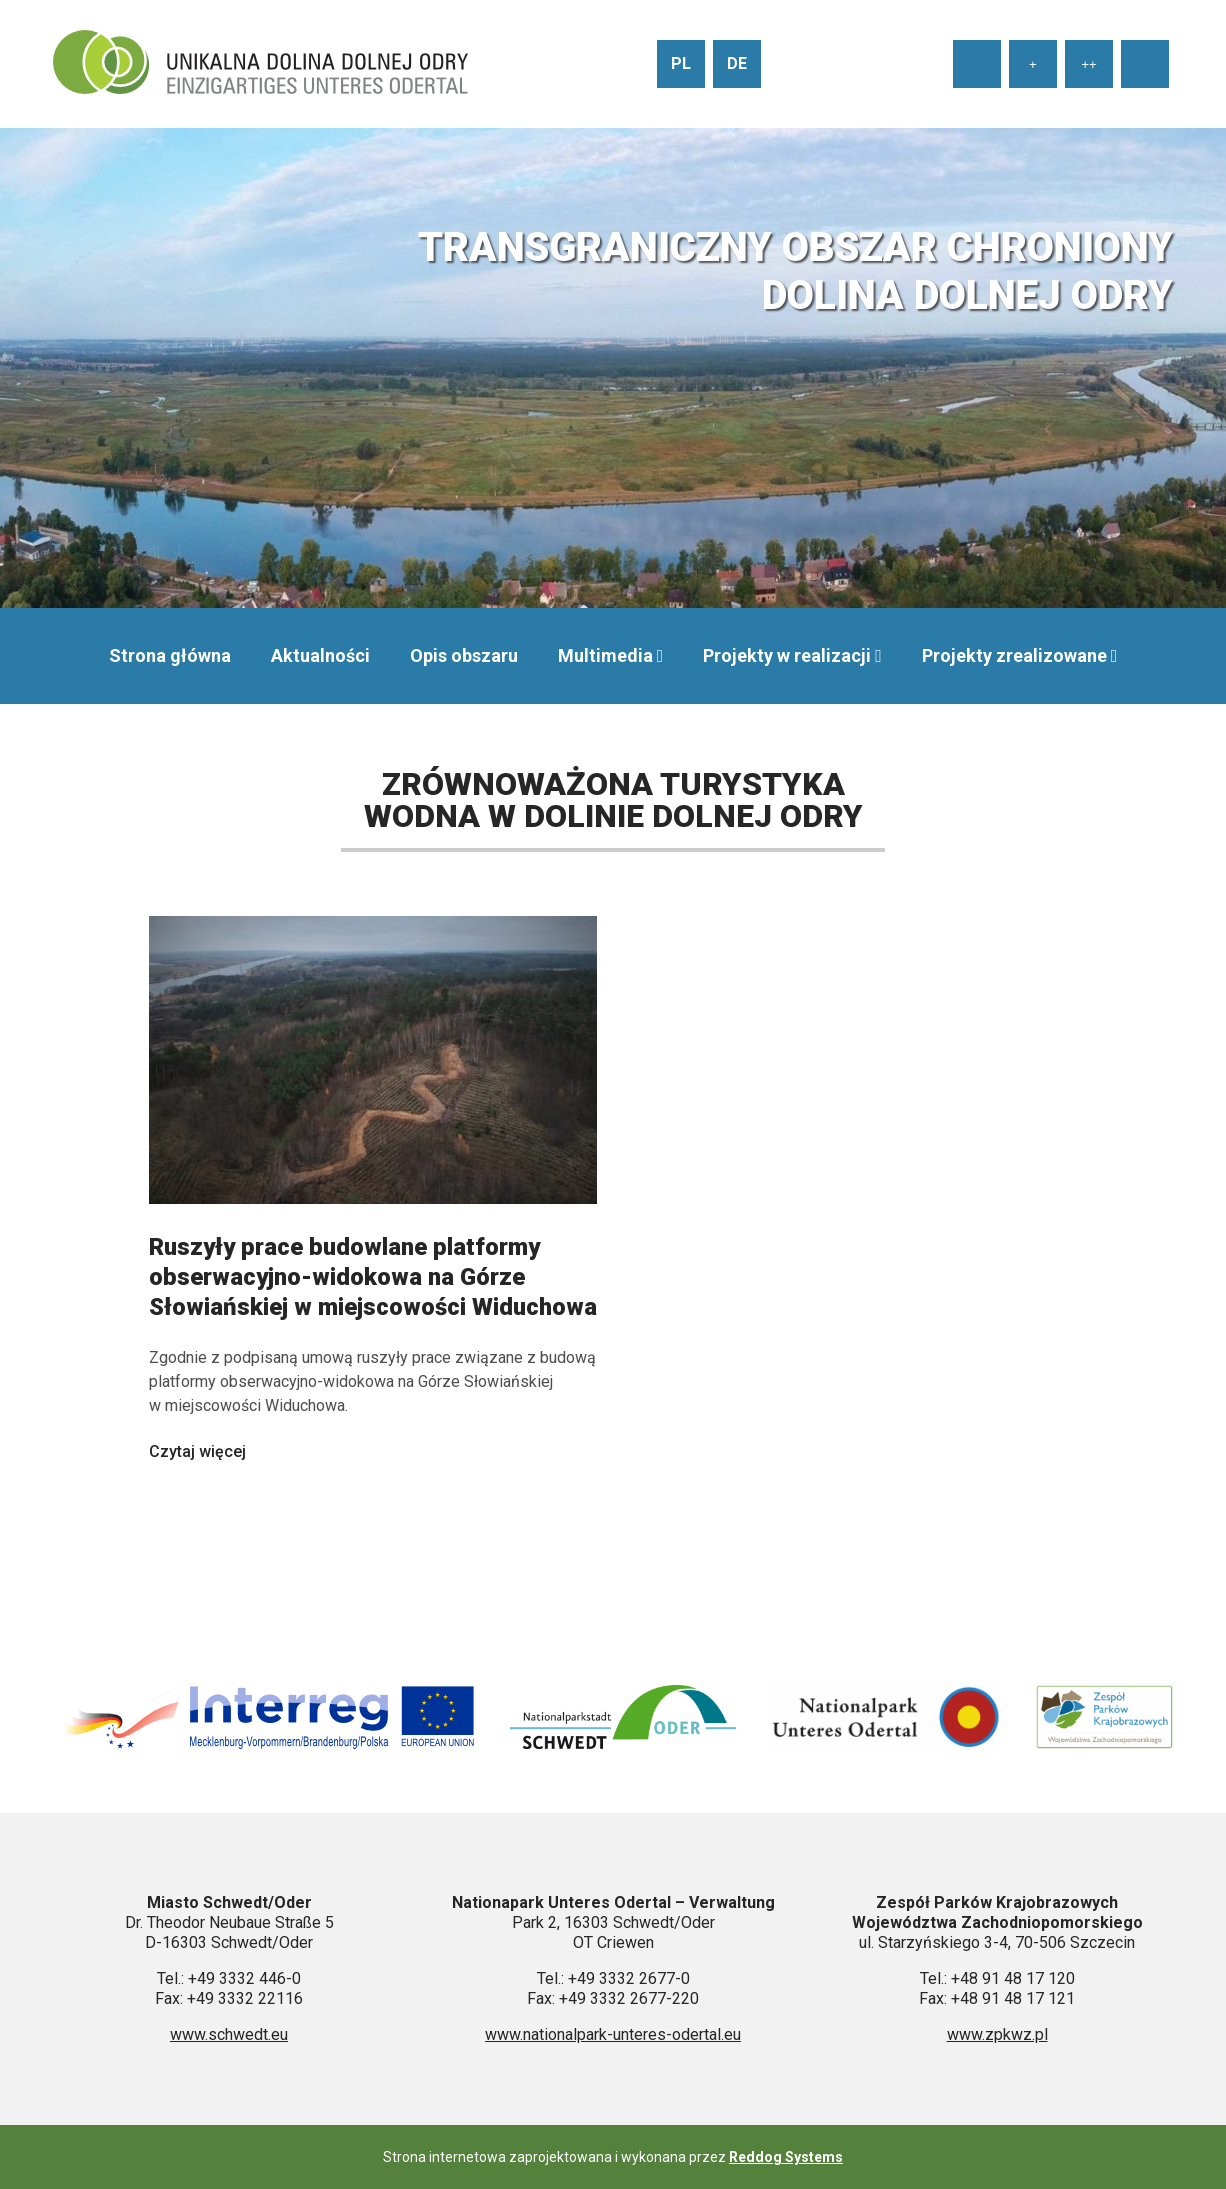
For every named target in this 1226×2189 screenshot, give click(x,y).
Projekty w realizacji (787, 655)
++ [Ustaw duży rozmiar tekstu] (1089, 64)
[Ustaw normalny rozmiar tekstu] (977, 64)
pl (681, 63)
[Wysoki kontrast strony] (1145, 64)
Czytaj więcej (197, 1451)
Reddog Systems (786, 2157)
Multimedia (605, 655)
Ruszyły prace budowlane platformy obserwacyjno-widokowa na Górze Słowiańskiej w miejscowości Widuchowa (373, 1277)
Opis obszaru (464, 655)
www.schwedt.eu (229, 2034)
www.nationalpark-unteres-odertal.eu (613, 2034)
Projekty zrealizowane (1014, 655)
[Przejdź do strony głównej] (260, 64)
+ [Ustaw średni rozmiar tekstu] (1033, 64)
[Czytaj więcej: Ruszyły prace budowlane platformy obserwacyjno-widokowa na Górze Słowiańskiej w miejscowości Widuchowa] (373, 1222)
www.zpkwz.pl (997, 2034)
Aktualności (320, 655)
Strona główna (170, 655)
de (737, 63)
